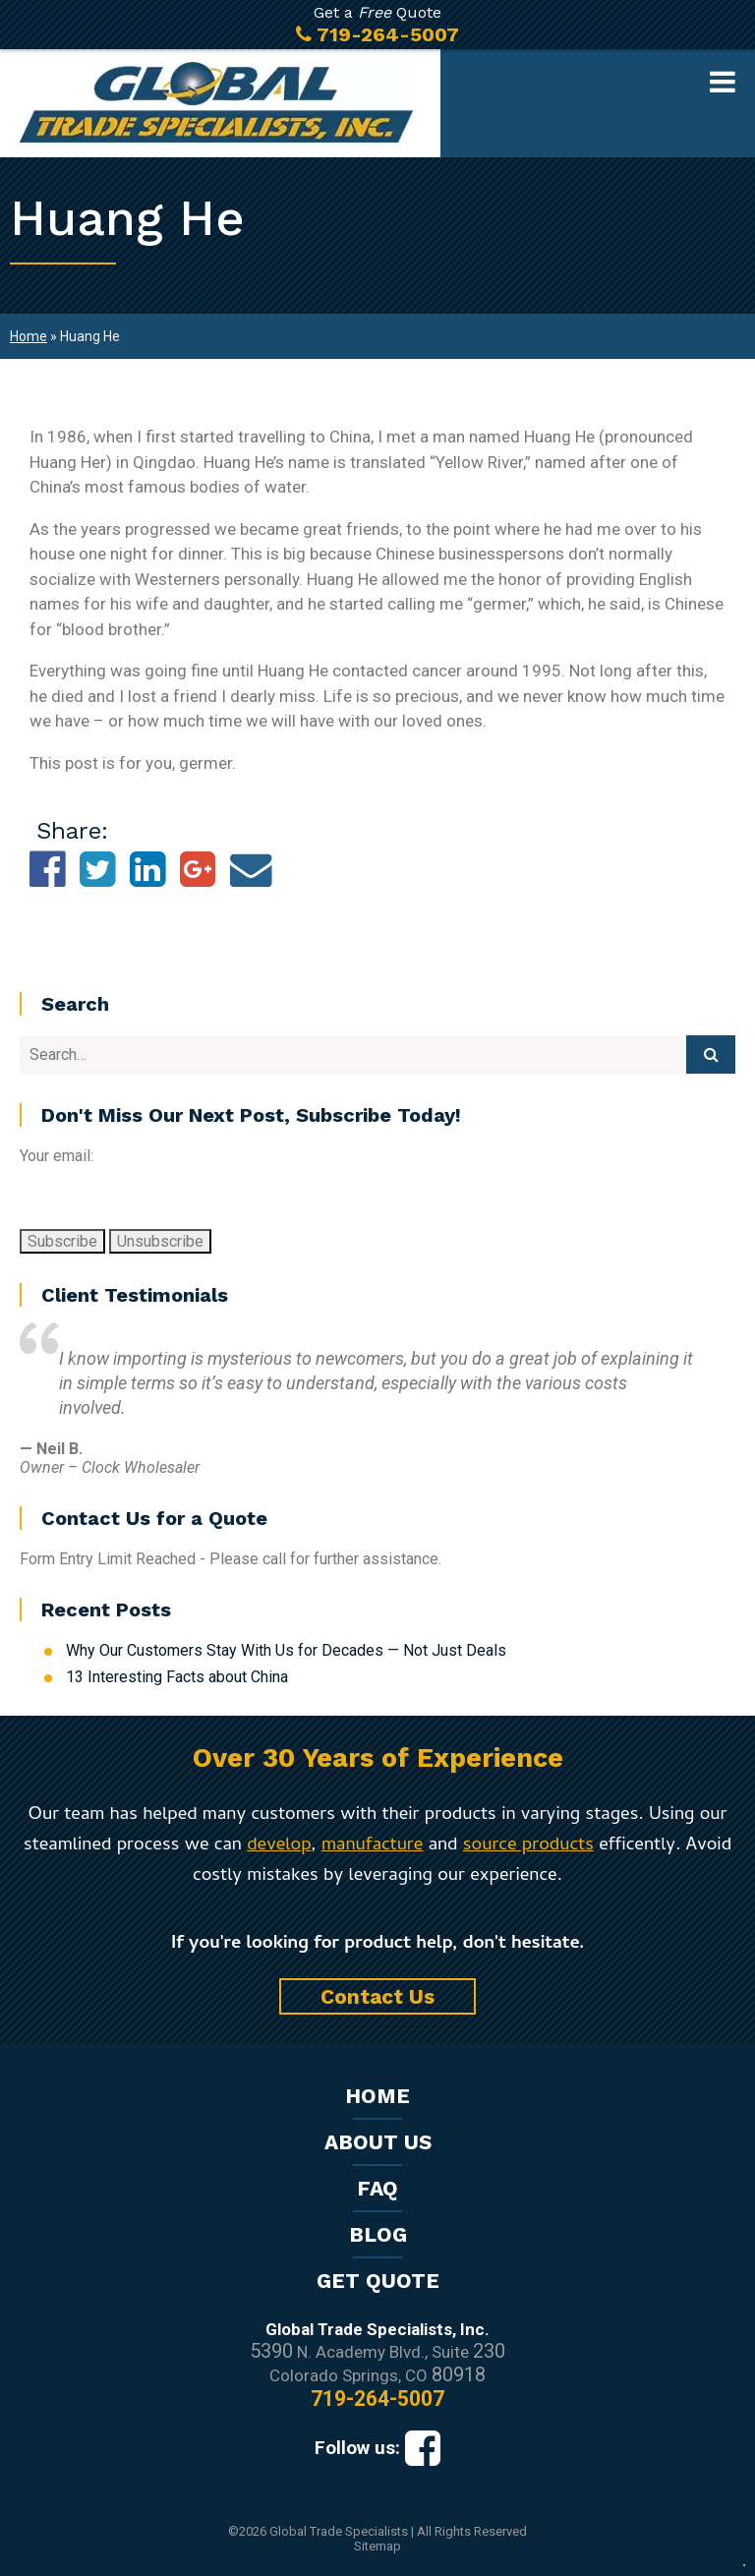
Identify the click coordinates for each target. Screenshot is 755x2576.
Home (28, 336)
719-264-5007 (377, 2398)
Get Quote (378, 2280)
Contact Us (377, 1996)
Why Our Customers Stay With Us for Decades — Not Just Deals (286, 1650)
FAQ (377, 2188)
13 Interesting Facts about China (177, 1677)
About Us (378, 2142)
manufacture (372, 1846)
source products (528, 1846)
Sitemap (377, 2546)
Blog (378, 2234)
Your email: (56, 1155)
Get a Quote (377, 24)
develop (279, 1846)
